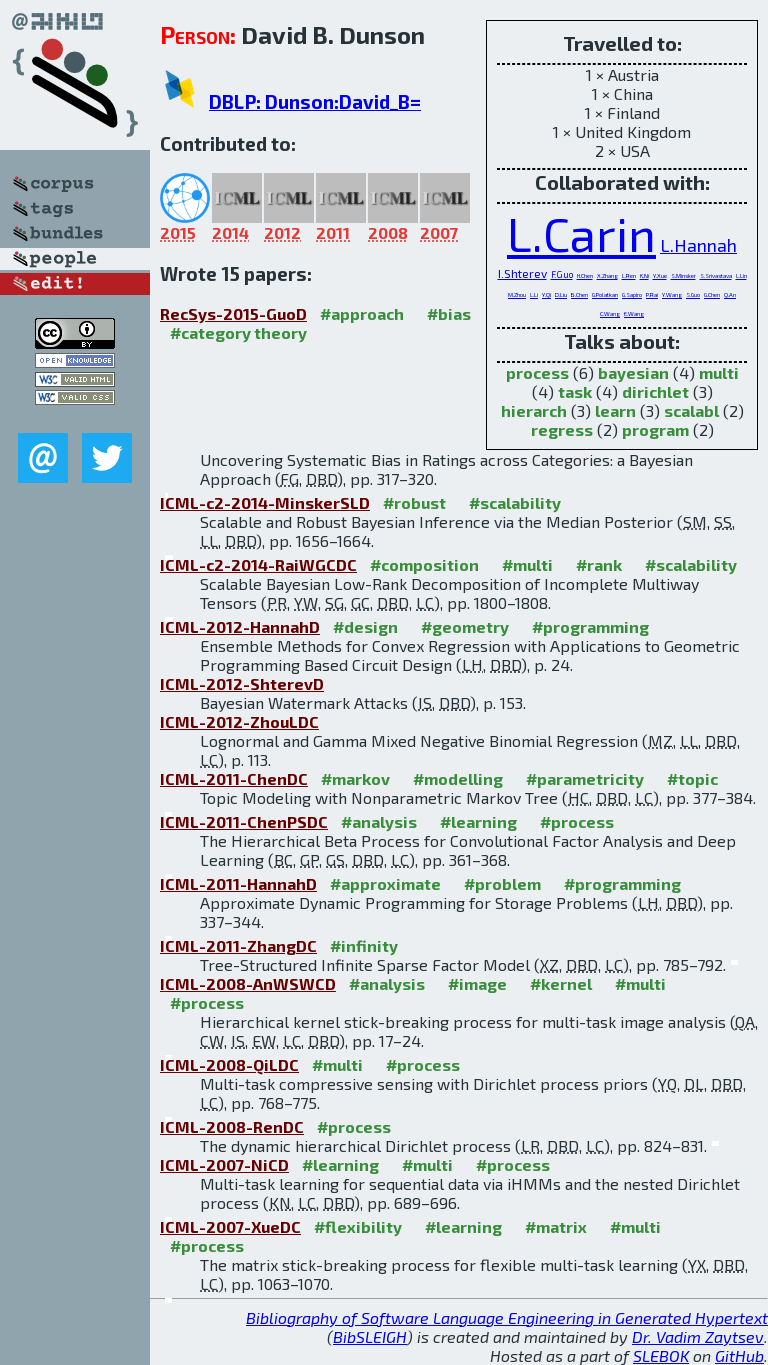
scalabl (691, 410)
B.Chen (579, 294)
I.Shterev (522, 273)
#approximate (385, 883)
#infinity (364, 945)
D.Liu (561, 294)
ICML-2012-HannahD (240, 626)
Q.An (730, 294)
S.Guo (693, 294)
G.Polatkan (605, 294)
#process (577, 821)
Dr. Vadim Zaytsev (698, 1336)
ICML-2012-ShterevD (242, 683)
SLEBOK (661, 1355)
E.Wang (634, 313)
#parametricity (585, 778)
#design (365, 626)
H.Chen (585, 275)
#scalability (515, 502)
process (537, 372)
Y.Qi (546, 294)
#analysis (379, 821)
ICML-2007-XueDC (230, 1226)
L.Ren (629, 275)
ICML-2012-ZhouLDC (239, 721)
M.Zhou (517, 294)
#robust (414, 502)
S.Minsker (683, 275)
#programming (590, 626)
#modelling (458, 778)
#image (477, 983)
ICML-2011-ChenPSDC (244, 821)
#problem (502, 883)
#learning (478, 821)
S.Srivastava (716, 275)
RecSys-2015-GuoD (233, 313)
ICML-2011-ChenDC (234, 778)
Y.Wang (672, 294)
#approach (362, 313)
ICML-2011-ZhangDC (238, 945)
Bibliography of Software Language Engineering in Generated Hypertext (507, 1317)
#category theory (238, 332)
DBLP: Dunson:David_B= (315, 101)
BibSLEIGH (370, 1336)
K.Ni (644, 275)
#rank (599, 564)
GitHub (739, 1355)
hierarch (534, 410)
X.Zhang (607, 275)
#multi (527, 564)
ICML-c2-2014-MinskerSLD (265, 502)
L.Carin (581, 233)
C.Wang (610, 313)
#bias (449, 313)
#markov (355, 778)
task (575, 391)
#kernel (561, 983)
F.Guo (562, 274)
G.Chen (712, 294)
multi (719, 372)
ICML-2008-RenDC (232, 1126)
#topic (692, 778)
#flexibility (358, 1226)
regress (562, 429)
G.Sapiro (632, 294)
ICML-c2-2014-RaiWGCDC (258, 564)
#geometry (465, 626)
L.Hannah (698, 245)
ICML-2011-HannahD (238, 883)
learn (615, 410)
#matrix (556, 1226)
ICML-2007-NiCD (224, 1164)
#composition (424, 564)
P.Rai (652, 294)
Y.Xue (660, 275)
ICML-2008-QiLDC (229, 1064)
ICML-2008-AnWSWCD (248, 983)
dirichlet (655, 391)
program (655, 429)
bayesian (633, 372)
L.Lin (741, 275)
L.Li (534, 294)
